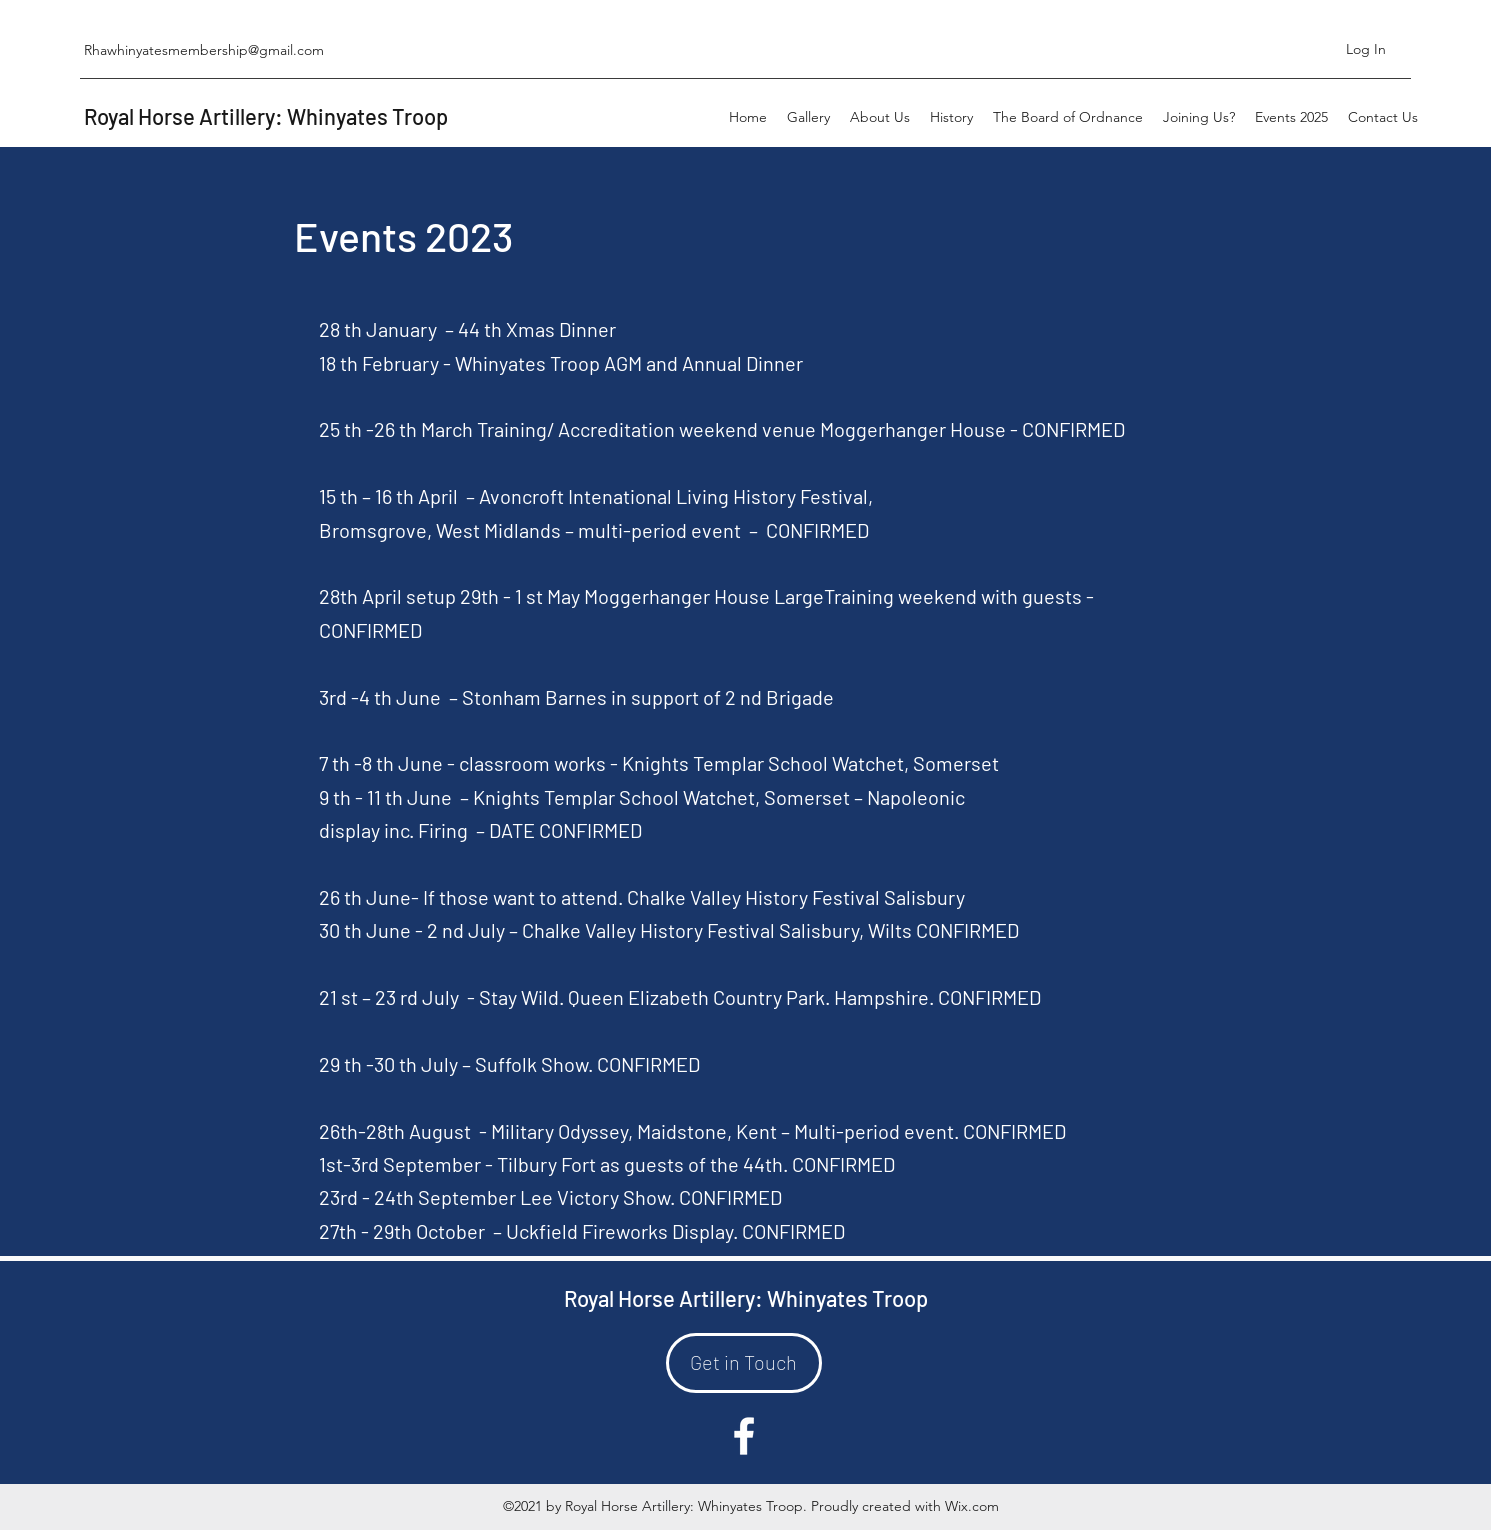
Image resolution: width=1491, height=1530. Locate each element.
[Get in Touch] (744, 1363)
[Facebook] (744, 1436)
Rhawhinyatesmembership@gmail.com (204, 50)
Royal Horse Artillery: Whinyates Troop (266, 116)
